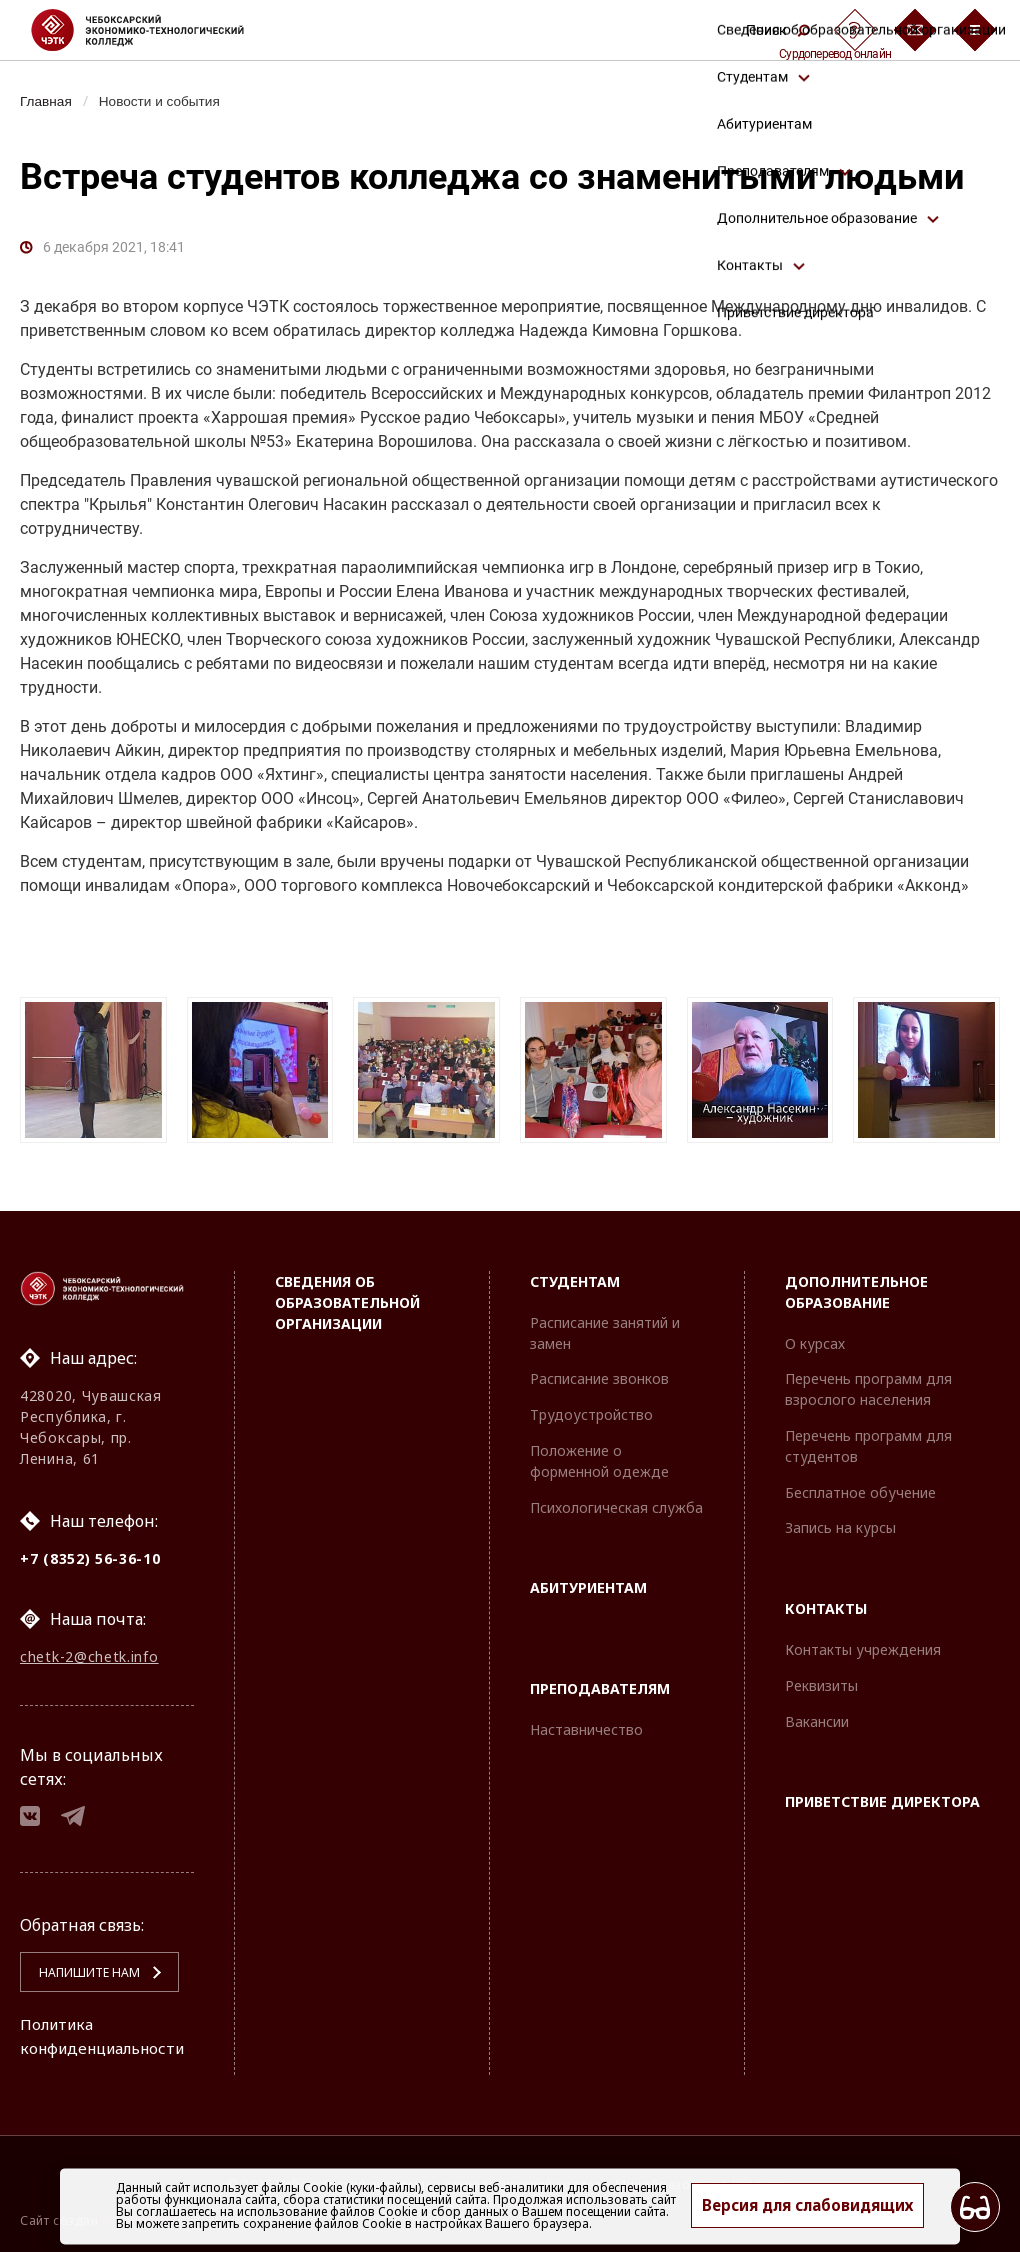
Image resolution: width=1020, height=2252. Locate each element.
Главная (47, 101)
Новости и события (166, 101)
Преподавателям (600, 1681)
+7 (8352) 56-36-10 (90, 1551)
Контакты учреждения (863, 1642)
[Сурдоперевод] (855, 30)
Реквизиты (821, 1678)
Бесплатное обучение (860, 1485)
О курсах (815, 1336)
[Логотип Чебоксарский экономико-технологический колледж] (153, 30)
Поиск (778, 30)
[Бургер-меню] (975, 30)
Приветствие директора (882, 1794)
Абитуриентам (588, 1580)
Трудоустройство (591, 1407)
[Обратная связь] (915, 30)
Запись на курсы (840, 1520)
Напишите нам (81, 1972)
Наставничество (586, 1722)
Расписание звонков (599, 1371)
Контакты (826, 1601)
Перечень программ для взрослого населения (868, 1382)
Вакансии (817, 1714)
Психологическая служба (616, 1500)
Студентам (575, 1274)
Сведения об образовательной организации (347, 1295)
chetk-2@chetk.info (89, 1651)
